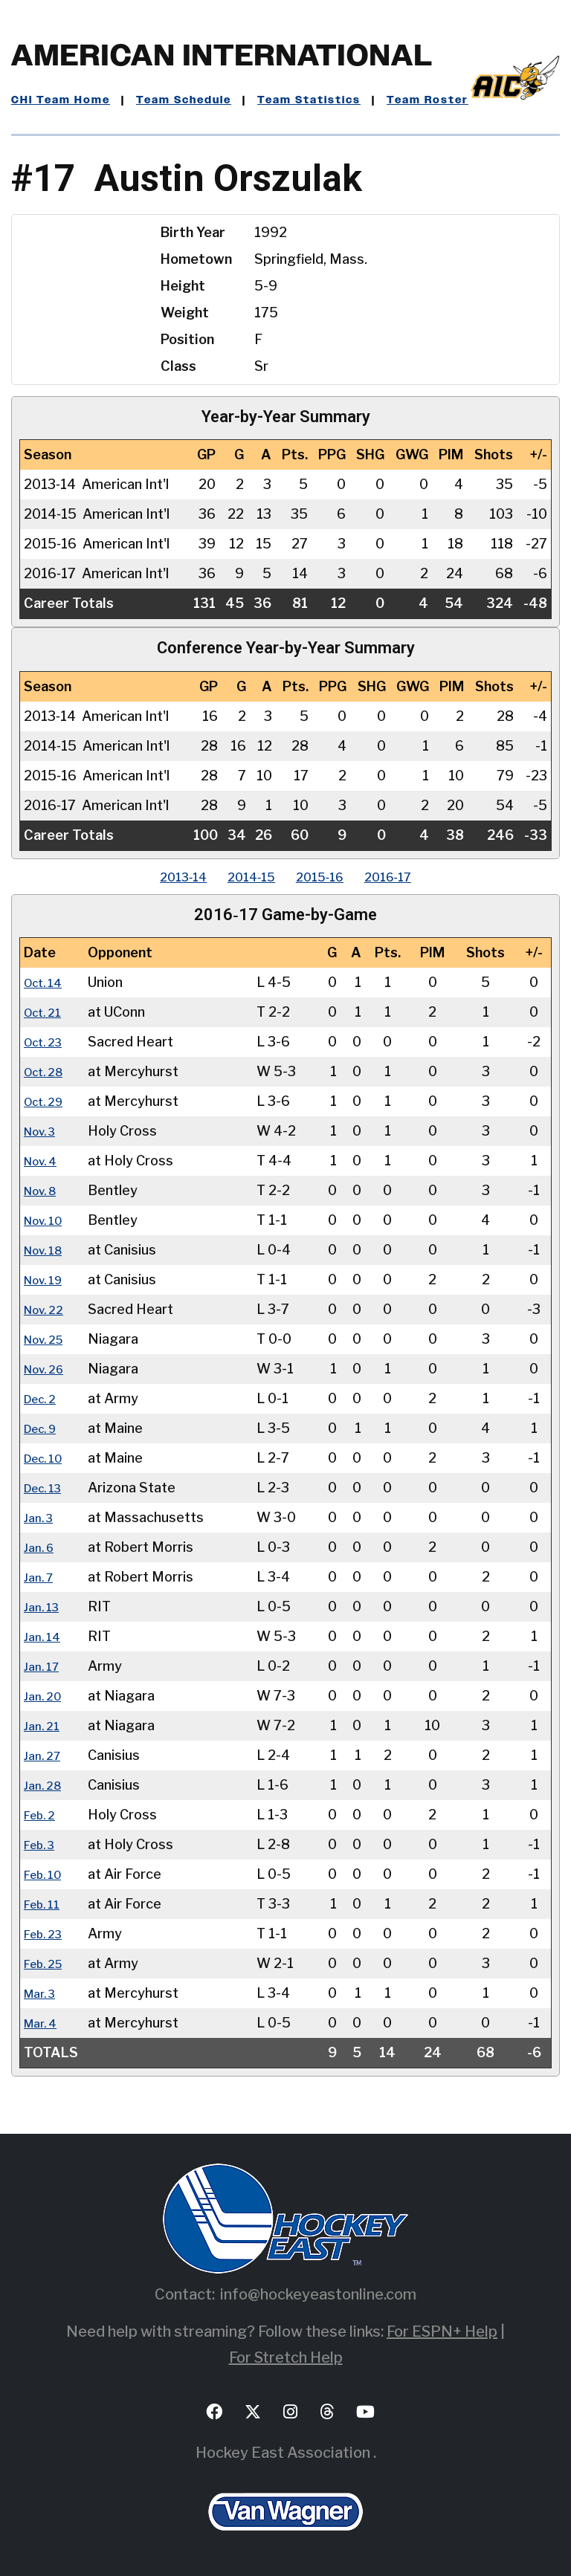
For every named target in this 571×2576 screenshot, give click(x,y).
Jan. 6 (41, 1547)
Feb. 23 (47, 1933)
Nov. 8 (44, 1190)
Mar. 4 (43, 2022)
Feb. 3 (43, 1844)
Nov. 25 (48, 1339)
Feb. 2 (43, 1814)
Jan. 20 (45, 1695)
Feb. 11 (45, 1904)
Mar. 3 (43, 1993)
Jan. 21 (44, 1725)
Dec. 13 (47, 1487)
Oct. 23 (47, 1041)
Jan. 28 (45, 1785)
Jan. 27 (45, 1755)
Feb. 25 (47, 1963)
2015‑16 (326, 876)
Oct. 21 (46, 1012)
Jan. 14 (44, 1636)
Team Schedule (183, 100)
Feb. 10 (46, 1874)
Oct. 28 (47, 1071)
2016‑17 (409, 876)
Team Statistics (309, 100)
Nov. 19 (47, 1279)
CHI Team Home (60, 100)
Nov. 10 (47, 1220)
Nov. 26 (48, 1368)
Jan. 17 (44, 1666)
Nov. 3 (43, 1131)
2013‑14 (162, 876)
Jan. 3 (41, 1517)
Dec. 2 (43, 1398)
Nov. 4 (44, 1160)
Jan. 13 (44, 1606)
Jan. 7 (41, 1577)
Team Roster (427, 100)
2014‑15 (244, 876)
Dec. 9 (44, 1428)
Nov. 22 (47, 1309)
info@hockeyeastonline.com (318, 2294)
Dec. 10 (47, 1458)
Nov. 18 (47, 1250)
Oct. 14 (46, 982)
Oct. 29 (47, 1101)
